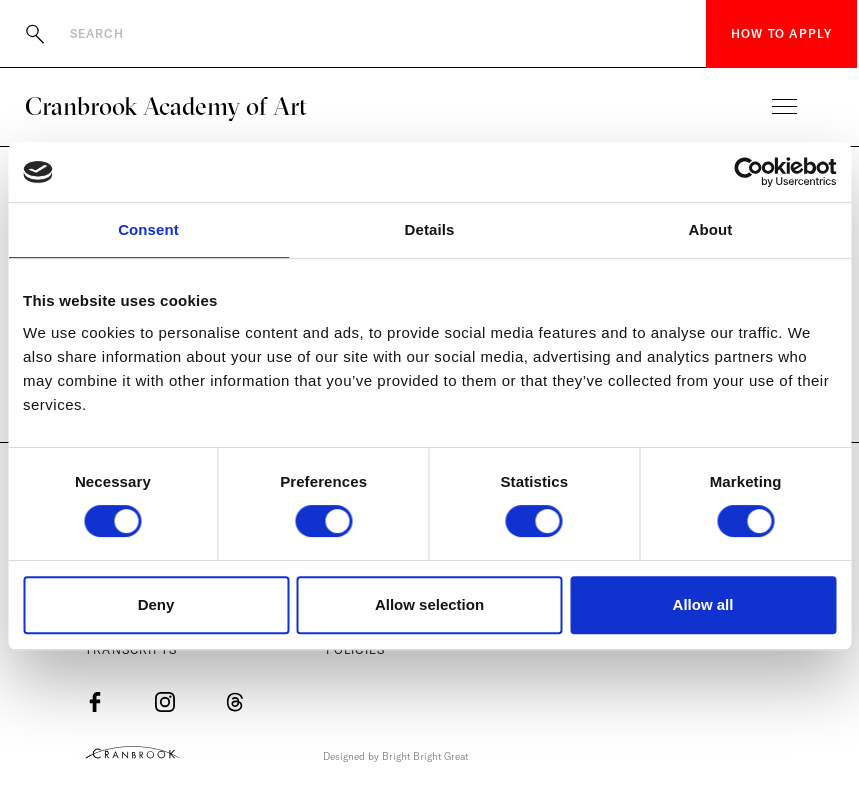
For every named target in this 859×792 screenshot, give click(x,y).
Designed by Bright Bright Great (395, 756)
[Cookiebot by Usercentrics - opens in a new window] (748, 172)
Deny (156, 604)
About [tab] (711, 229)
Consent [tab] (148, 229)
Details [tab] (430, 229)
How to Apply (781, 33)
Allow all (703, 604)
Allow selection (429, 604)
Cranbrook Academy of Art (166, 106)
